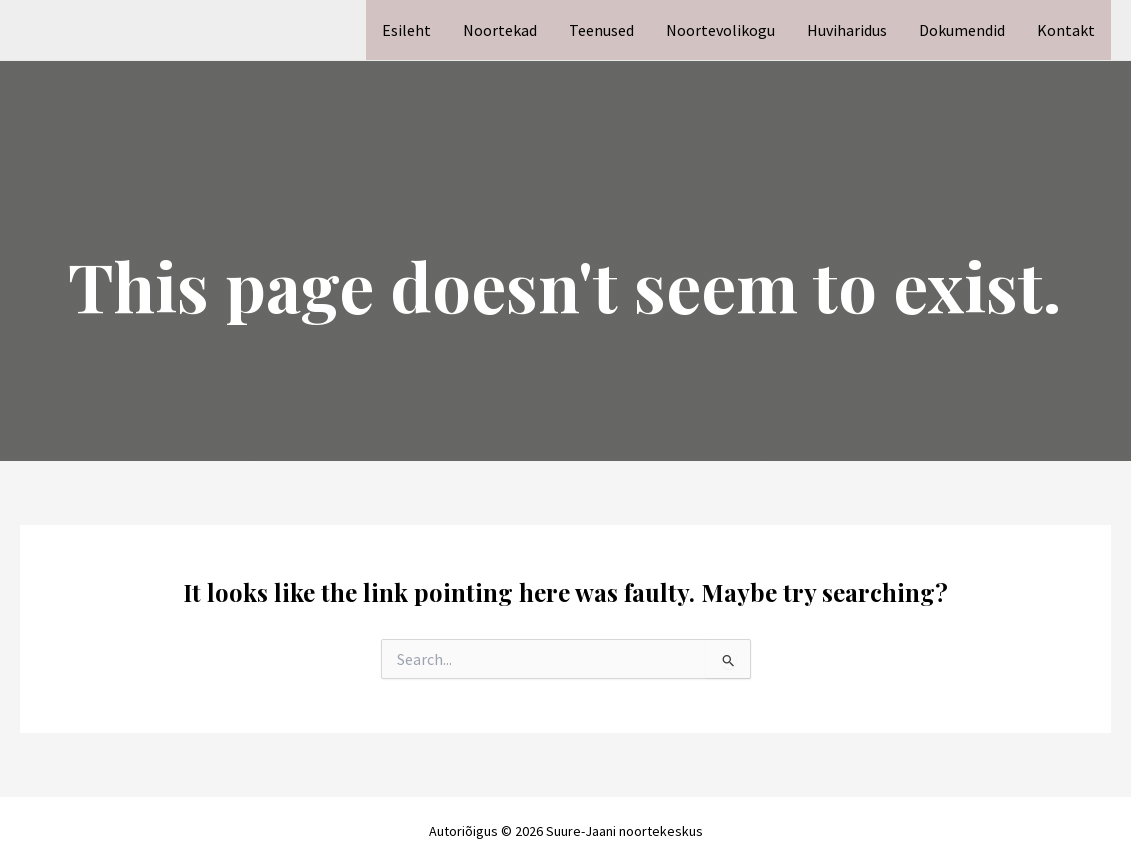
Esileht (406, 30)
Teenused (601, 30)
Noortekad (500, 30)
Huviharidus (847, 30)
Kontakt (1066, 30)
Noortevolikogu (720, 30)
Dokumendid (962, 30)
